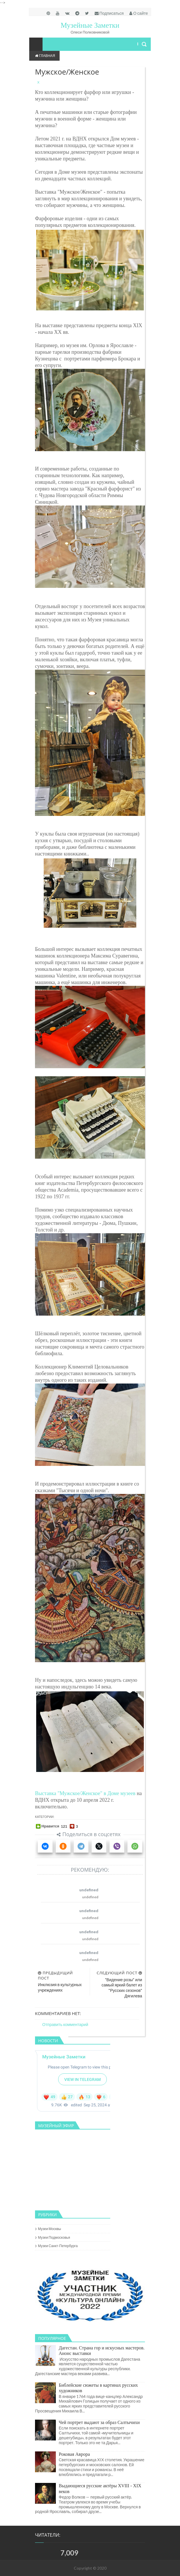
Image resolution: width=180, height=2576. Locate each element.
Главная (45, 55)
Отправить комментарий (65, 2024)
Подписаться (109, 13)
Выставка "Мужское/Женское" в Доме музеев (85, 1793)
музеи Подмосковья (54, 2237)
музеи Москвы (49, 2229)
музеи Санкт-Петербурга (58, 2246)
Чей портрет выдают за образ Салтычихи (99, 2422)
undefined (88, 1889)
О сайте (138, 13)
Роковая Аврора (74, 2454)
